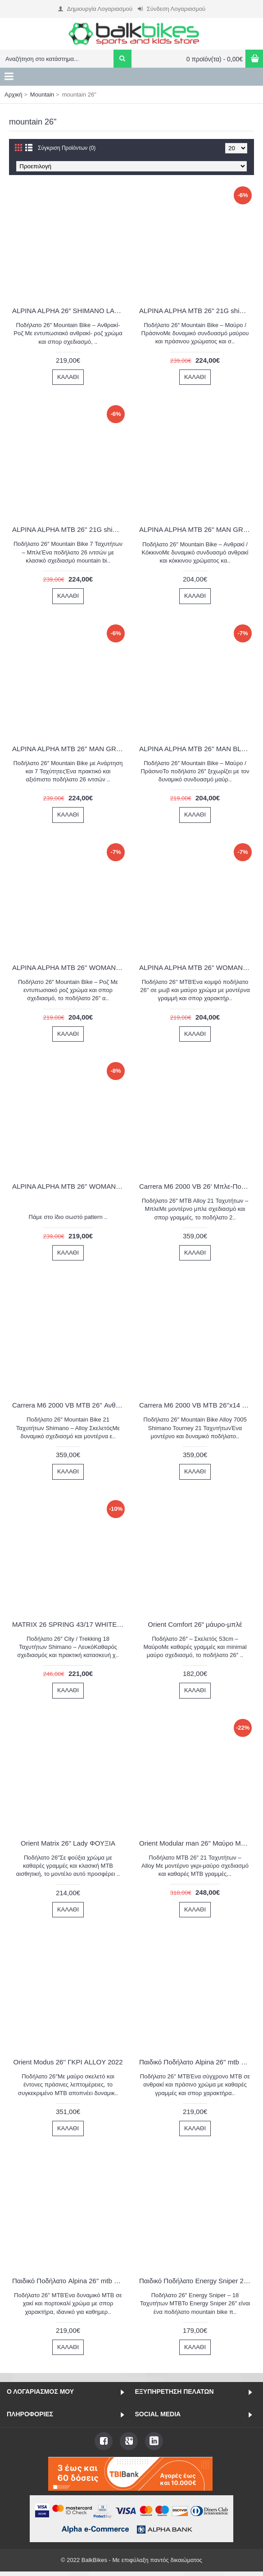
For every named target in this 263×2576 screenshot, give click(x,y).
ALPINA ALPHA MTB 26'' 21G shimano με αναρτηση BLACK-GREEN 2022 (196, 310)
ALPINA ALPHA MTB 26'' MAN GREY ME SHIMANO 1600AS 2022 (69, 748)
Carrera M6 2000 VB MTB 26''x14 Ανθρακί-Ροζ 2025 (196, 1405)
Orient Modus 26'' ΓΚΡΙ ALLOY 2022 (67, 2062)
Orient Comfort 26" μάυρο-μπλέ (195, 1624)
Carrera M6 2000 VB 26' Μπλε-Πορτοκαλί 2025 (196, 1186)
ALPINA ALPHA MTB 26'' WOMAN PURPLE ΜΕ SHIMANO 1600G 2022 (69, 1186)
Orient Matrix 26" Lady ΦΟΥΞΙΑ (68, 1843)
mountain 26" (79, 94)
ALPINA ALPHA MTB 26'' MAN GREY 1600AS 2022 (196, 529)
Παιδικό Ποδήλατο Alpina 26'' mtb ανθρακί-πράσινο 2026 (196, 2062)
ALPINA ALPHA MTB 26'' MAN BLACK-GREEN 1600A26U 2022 (196, 748)
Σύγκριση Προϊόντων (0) (66, 148)
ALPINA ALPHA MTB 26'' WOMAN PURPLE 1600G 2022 (196, 967)
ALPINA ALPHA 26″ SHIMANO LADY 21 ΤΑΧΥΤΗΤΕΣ (69, 310)
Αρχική (14, 94)
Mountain (42, 94)
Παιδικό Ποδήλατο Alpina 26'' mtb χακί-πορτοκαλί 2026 (69, 2281)
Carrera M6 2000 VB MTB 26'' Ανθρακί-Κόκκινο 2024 (69, 1405)
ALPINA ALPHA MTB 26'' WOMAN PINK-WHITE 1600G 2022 (69, 967)
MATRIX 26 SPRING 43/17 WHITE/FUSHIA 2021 (69, 1624)
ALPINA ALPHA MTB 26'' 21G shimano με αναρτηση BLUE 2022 (69, 529)
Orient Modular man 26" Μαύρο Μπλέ (195, 1843)
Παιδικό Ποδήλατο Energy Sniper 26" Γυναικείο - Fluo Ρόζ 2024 (196, 2281)
